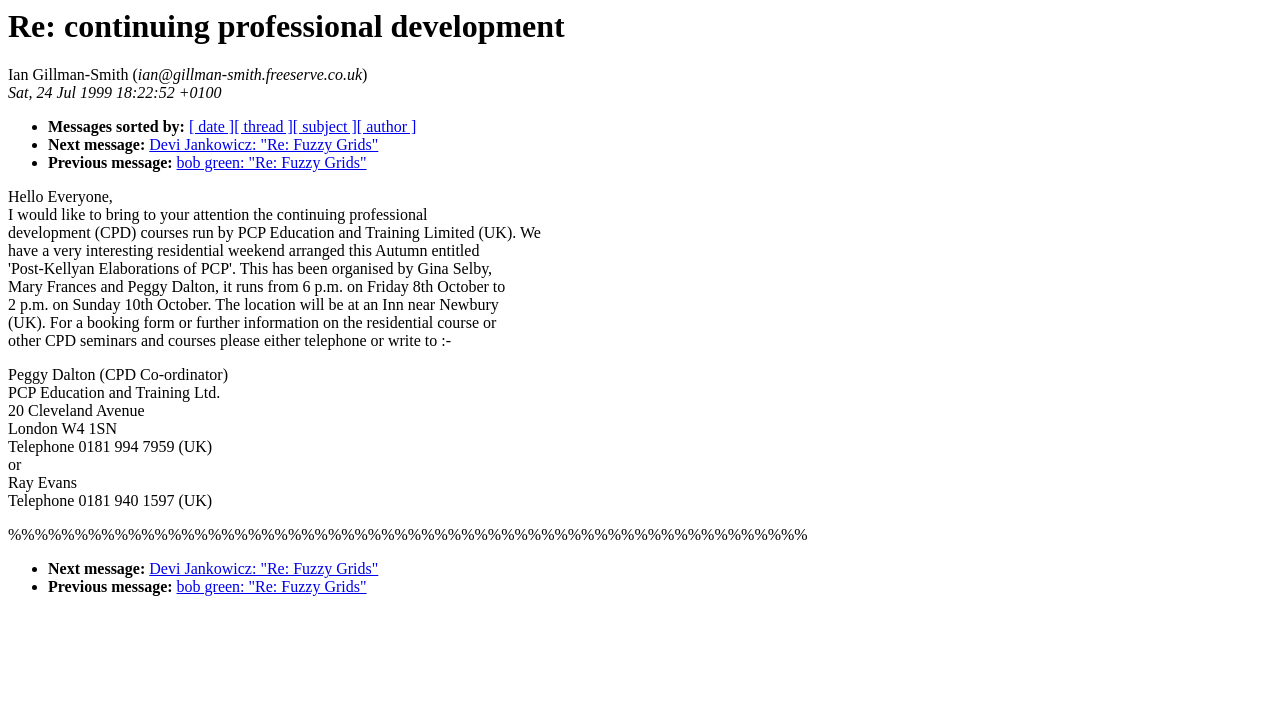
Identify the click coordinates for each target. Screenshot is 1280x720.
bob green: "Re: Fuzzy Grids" (272, 162)
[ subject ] (325, 126)
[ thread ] (263, 126)
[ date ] (211, 126)
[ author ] (387, 126)
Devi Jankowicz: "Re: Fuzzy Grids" (263, 144)
